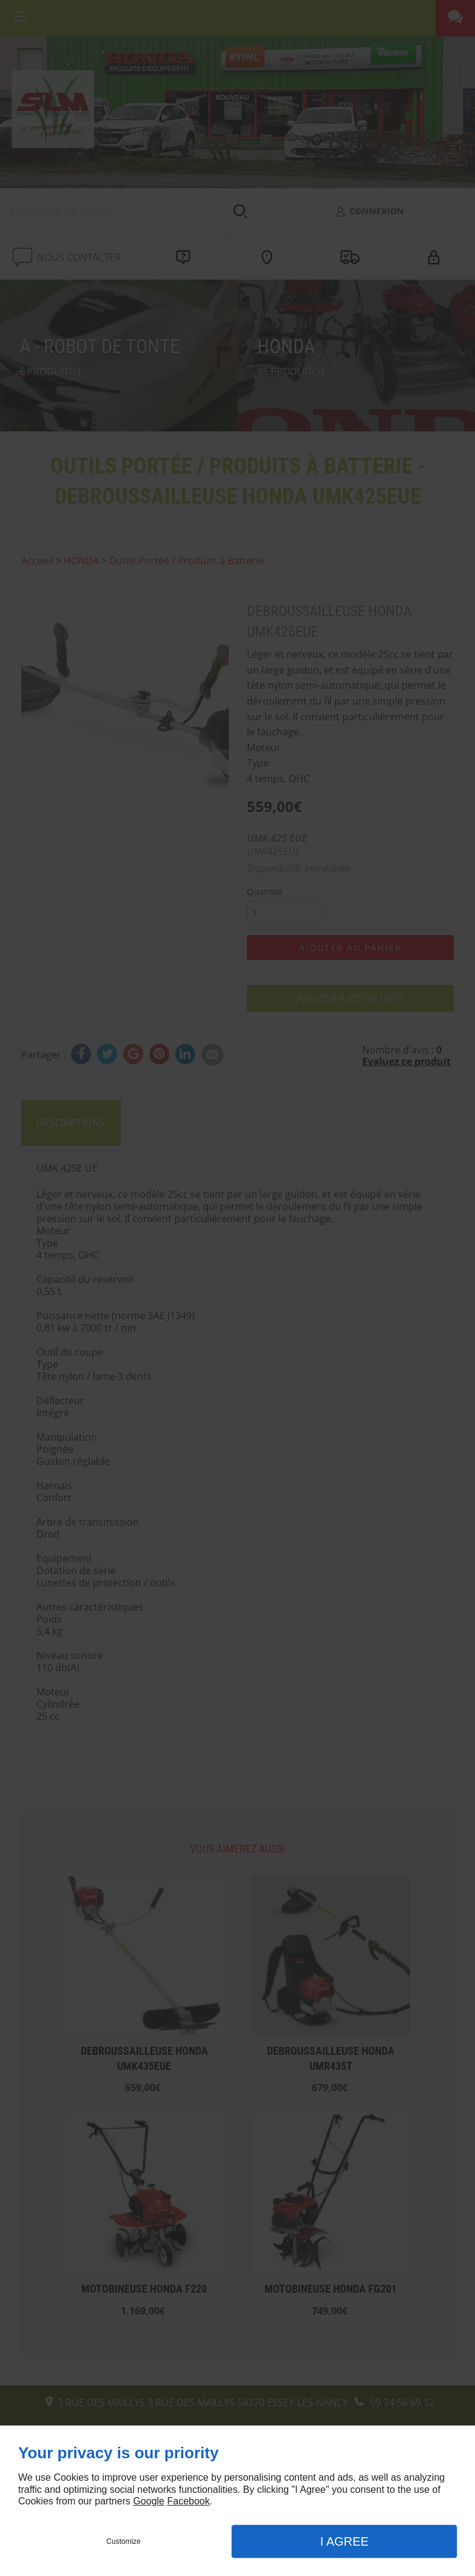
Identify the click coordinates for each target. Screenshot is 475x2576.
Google (148, 2501)
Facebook (188, 2501)
